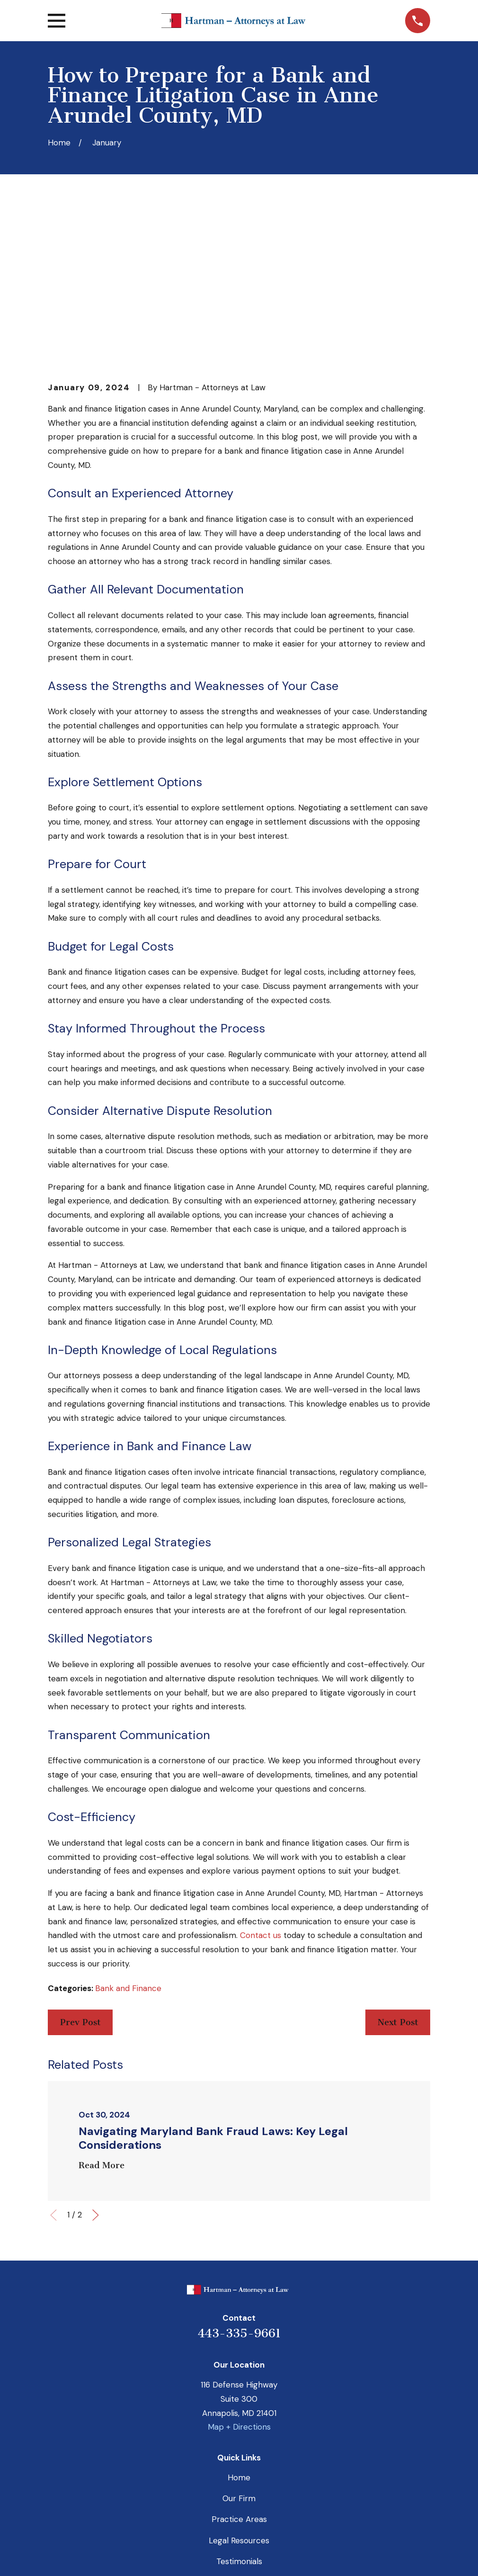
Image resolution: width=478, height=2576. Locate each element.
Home (239, 2330)
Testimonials (239, 2414)
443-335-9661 (239, 2186)
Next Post (398, 1875)
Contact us (260, 1788)
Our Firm (239, 2351)
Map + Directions (239, 2280)
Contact (239, 2456)
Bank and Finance (128, 1841)
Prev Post (80, 1875)
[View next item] (95, 2068)
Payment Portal (239, 2435)
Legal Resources (239, 2393)
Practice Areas (239, 2372)
